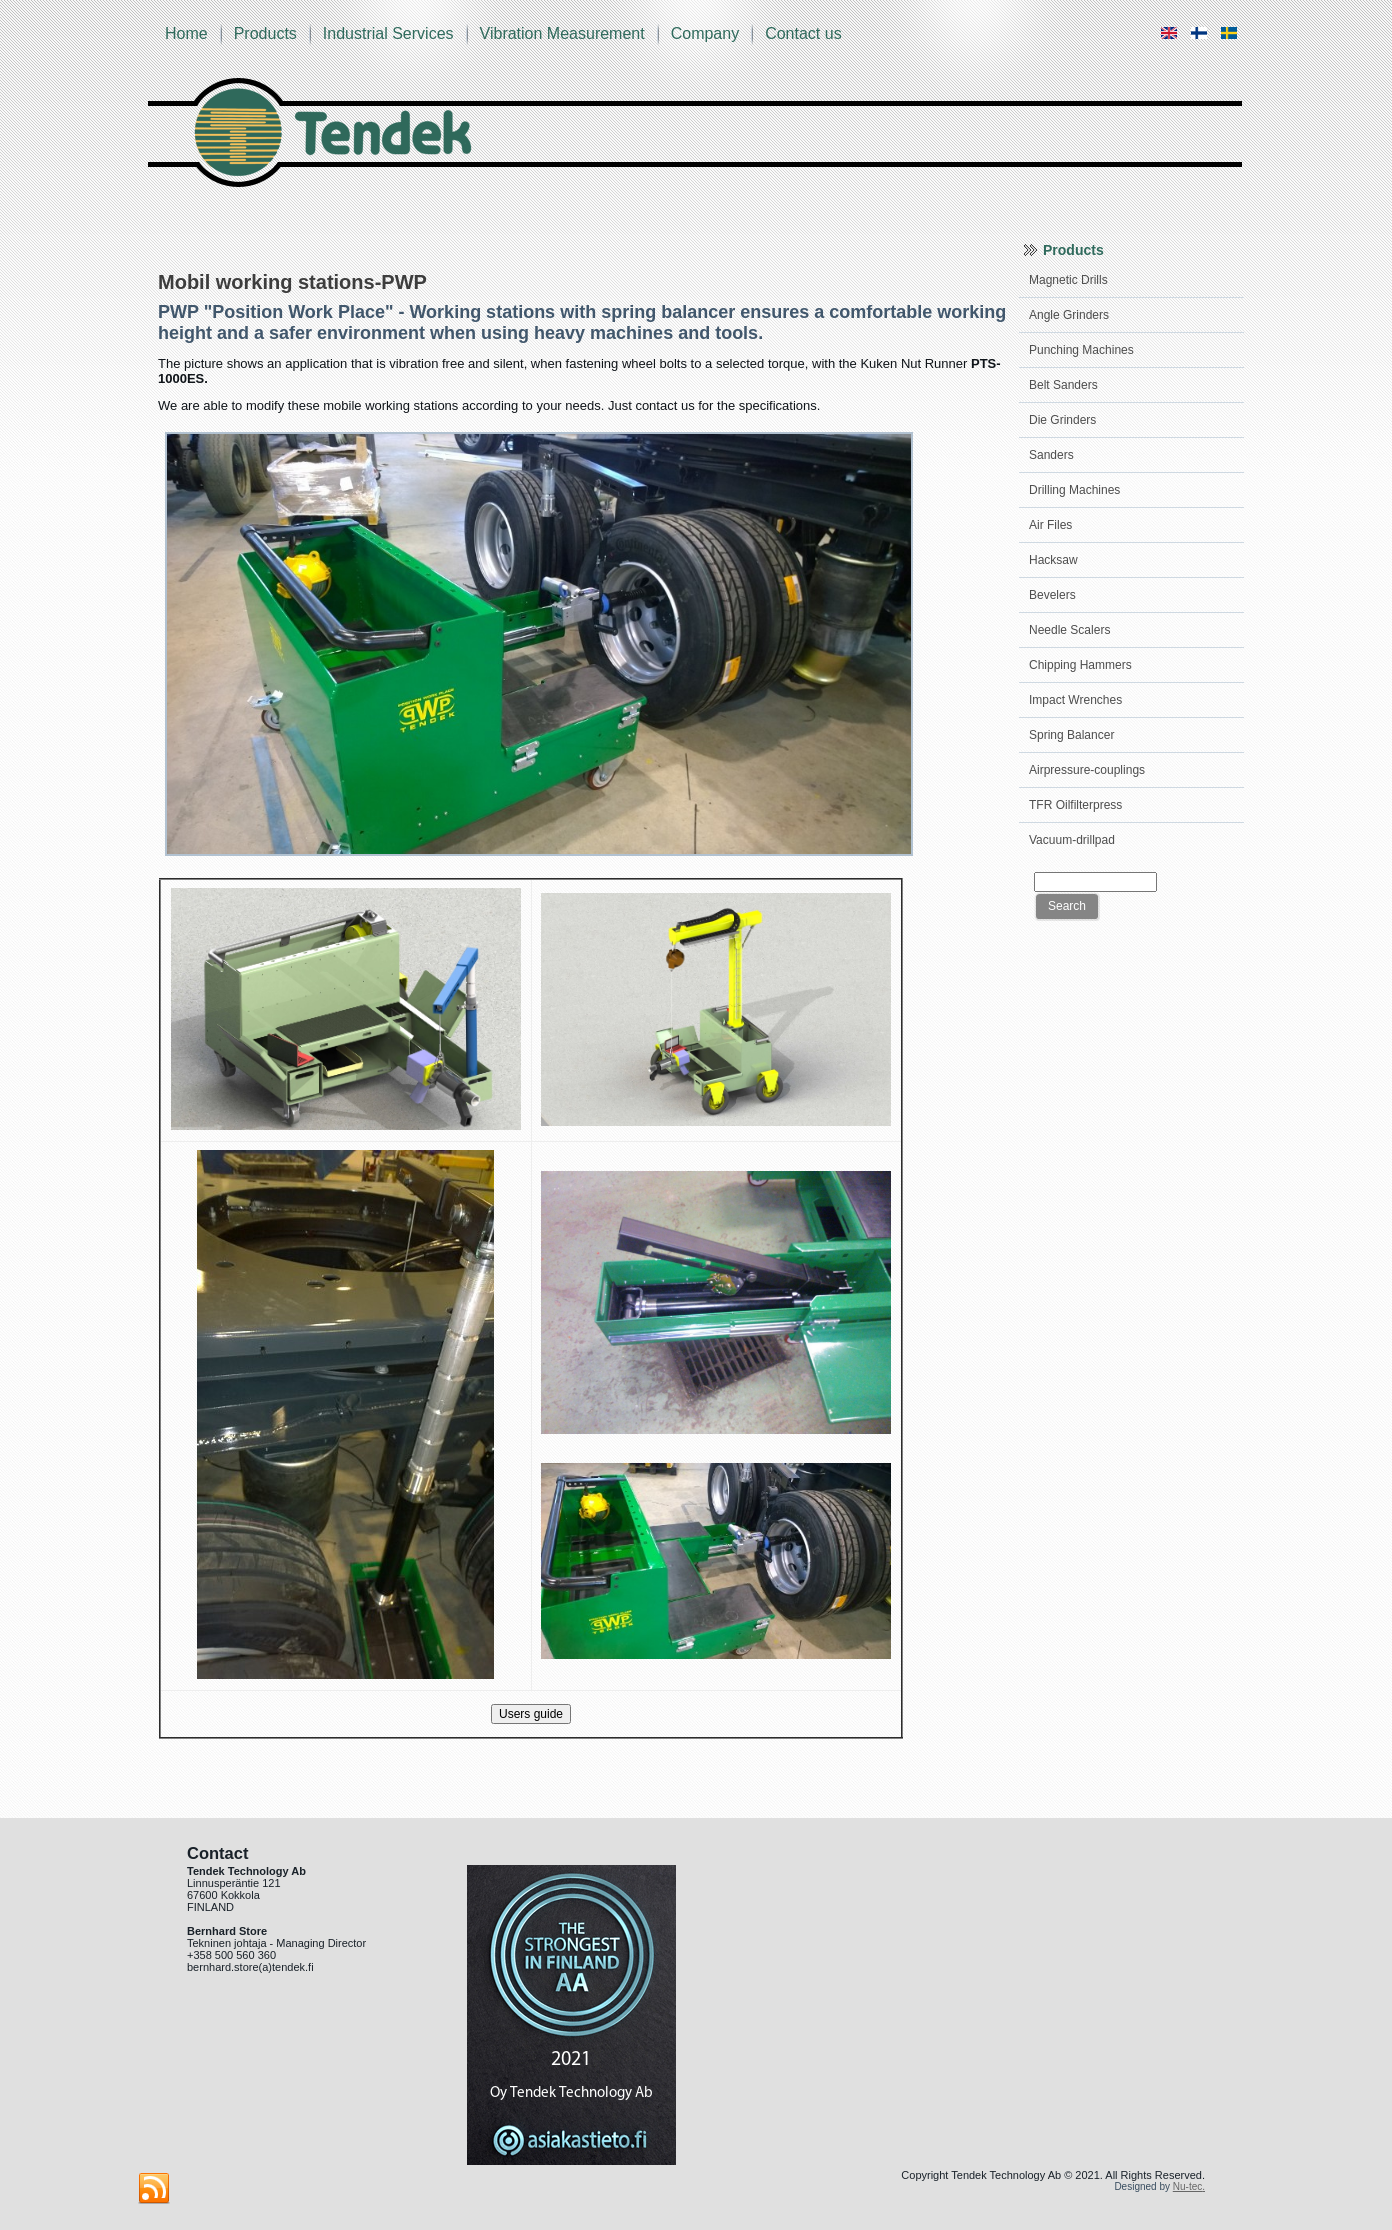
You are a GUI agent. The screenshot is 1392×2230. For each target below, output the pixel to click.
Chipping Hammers (1080, 665)
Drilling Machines (1074, 490)
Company (705, 33)
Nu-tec (1187, 2186)
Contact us (803, 33)
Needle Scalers (1069, 630)
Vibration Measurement (562, 33)
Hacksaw (1053, 560)
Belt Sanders (1063, 385)
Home (186, 33)
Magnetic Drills (1068, 280)
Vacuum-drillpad (1072, 840)
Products (265, 33)
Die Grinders (1062, 420)
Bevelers (1052, 595)
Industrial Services (388, 33)
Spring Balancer (1071, 735)
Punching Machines (1081, 350)
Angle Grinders (1069, 315)
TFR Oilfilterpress (1075, 805)
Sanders (1051, 455)
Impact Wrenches (1075, 700)
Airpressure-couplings (1087, 770)
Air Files (1050, 525)
